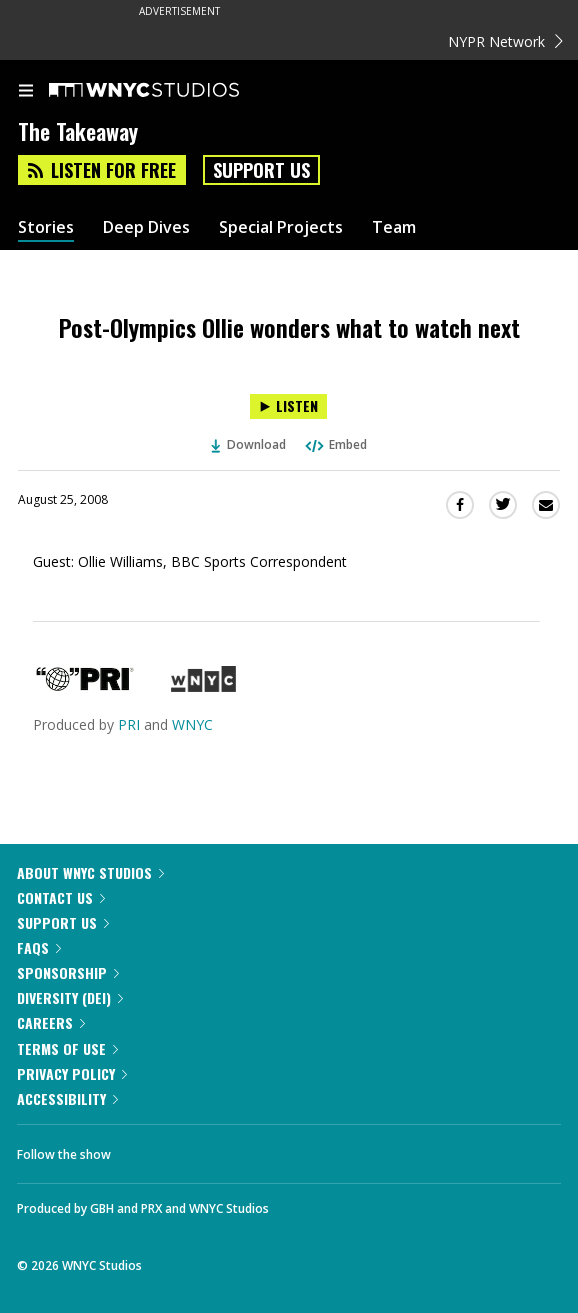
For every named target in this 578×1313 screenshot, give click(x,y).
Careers (51, 1022)
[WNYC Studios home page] (169, 91)
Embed (335, 444)
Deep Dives (146, 227)
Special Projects (281, 227)
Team (394, 227)
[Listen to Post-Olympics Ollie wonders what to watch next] (288, 406)
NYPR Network (505, 41)
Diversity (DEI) (70, 997)
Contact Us (61, 897)
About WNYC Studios (90, 872)
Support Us (261, 170)
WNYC (192, 724)
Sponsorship (68, 972)
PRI (129, 724)
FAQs (39, 947)
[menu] (26, 92)
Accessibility (67, 1098)
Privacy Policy (72, 1073)
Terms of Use (67, 1048)
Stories (46, 227)
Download (249, 444)
